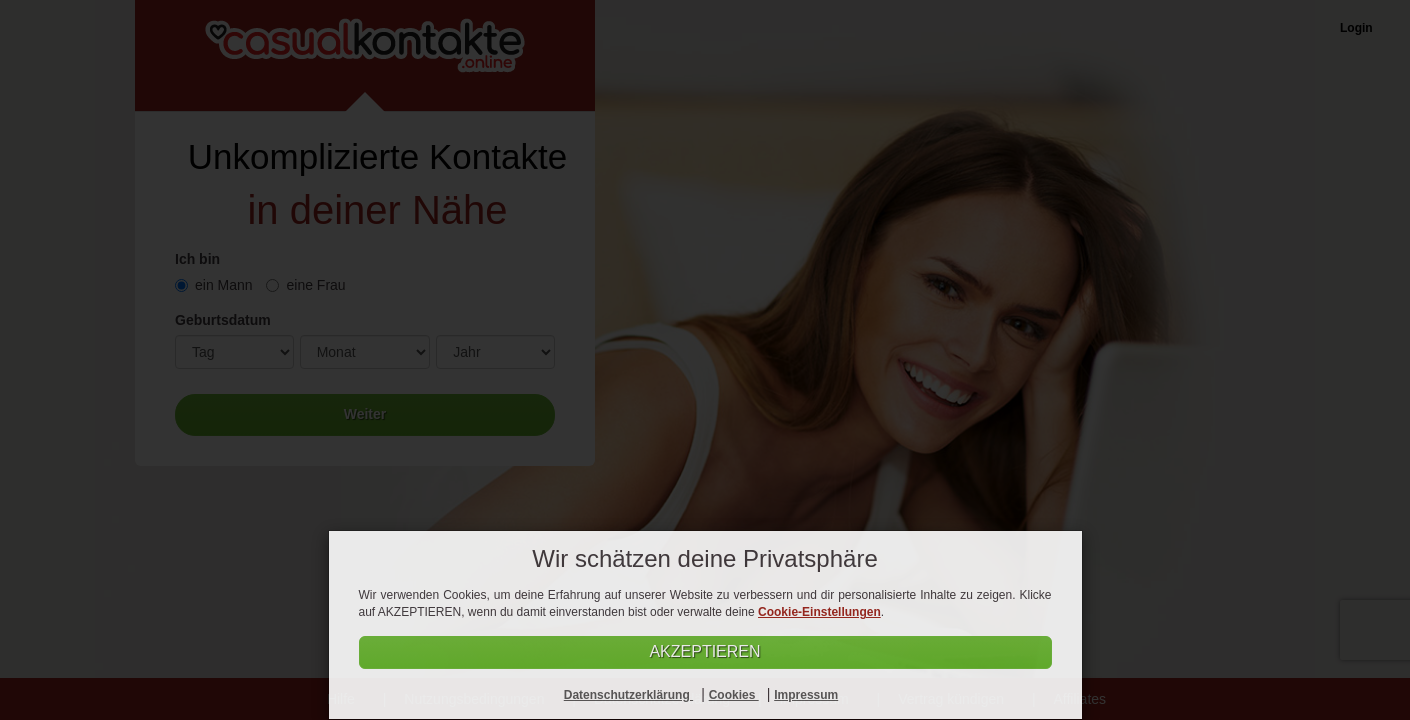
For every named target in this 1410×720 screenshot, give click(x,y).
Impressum (806, 695)
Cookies (734, 695)
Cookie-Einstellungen (819, 612)
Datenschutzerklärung (628, 695)
